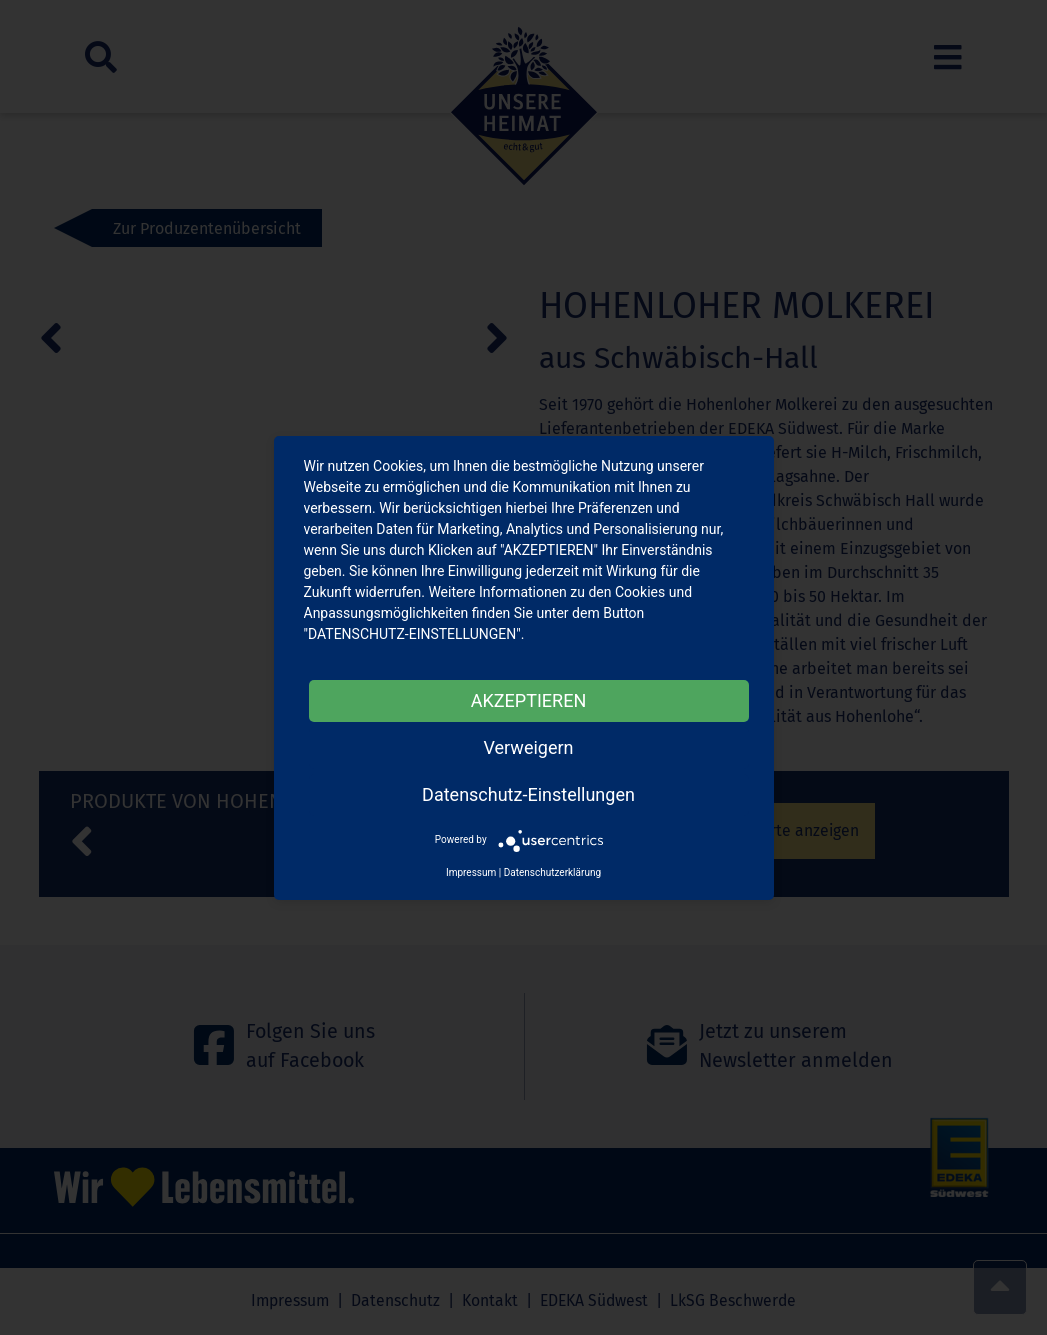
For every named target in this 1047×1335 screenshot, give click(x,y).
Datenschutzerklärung (552, 872)
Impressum (471, 872)
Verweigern (528, 747)
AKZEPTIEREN (528, 700)
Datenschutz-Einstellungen (528, 794)
